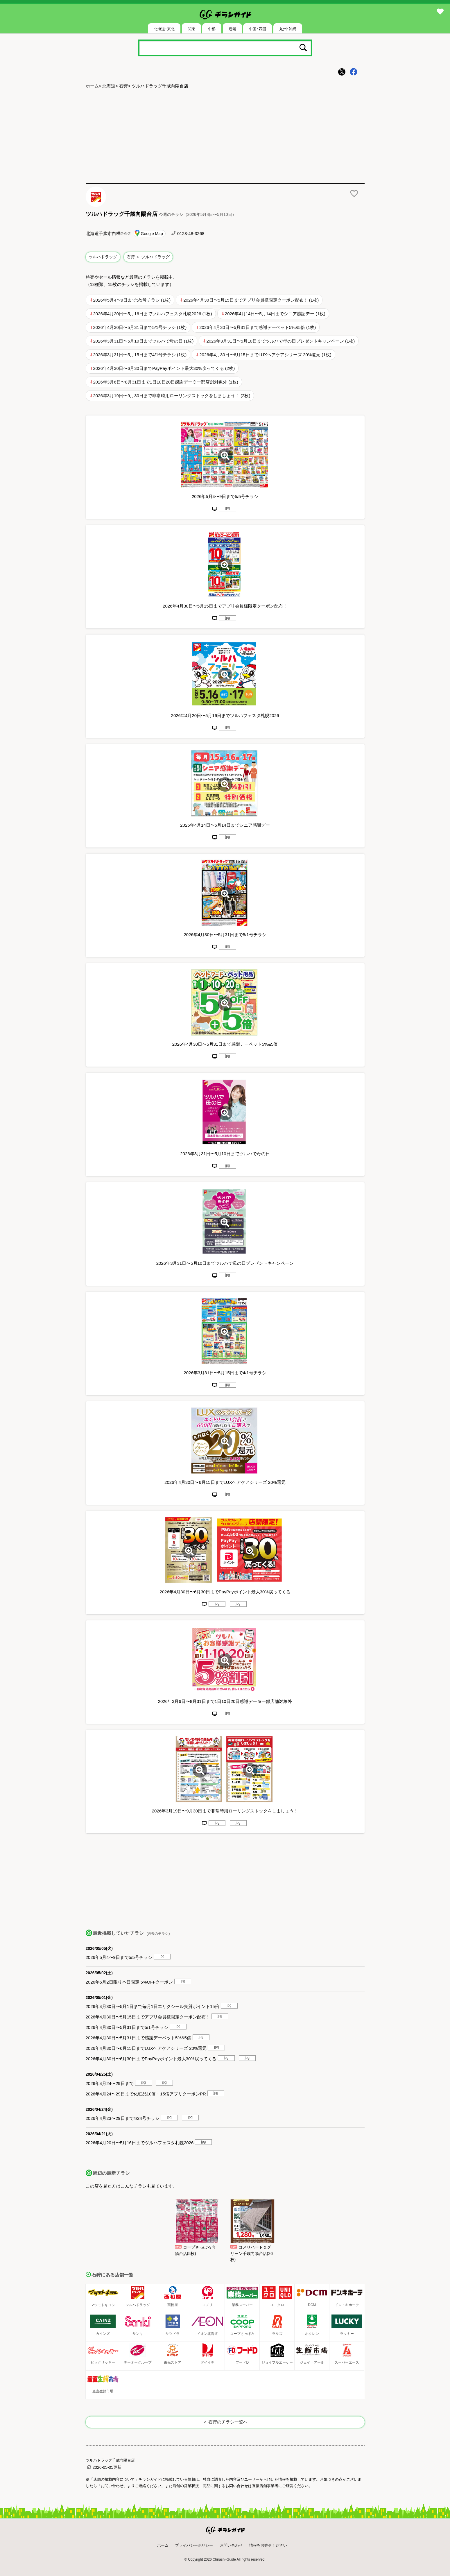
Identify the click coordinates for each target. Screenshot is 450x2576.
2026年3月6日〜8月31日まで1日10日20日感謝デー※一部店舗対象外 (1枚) (165, 381)
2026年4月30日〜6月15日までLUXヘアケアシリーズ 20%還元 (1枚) (265, 354)
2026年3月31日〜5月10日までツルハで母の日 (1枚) (143, 340)
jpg (227, 508)
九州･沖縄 (287, 29)
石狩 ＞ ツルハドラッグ (148, 257)
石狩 (123, 85)
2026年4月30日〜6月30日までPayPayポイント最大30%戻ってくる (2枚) (164, 368)
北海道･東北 (164, 29)
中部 (212, 29)
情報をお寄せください (268, 2545)
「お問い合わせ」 (112, 2486)
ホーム (92, 85)
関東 (191, 29)
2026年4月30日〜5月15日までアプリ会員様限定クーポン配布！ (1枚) (251, 300)
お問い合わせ (231, 2545)
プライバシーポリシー (194, 2545)
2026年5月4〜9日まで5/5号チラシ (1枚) (132, 300)
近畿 (232, 29)
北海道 (108, 85)
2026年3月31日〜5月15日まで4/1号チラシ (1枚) (140, 354)
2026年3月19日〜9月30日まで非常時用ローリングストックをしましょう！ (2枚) (171, 395)
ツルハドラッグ (103, 257)
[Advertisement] (225, 137)
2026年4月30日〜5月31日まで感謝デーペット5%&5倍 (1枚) (257, 327)
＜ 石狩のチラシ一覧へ (224, 2421)
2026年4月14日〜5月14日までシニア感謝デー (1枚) (275, 313)
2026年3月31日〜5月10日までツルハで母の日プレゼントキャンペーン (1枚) (280, 340)
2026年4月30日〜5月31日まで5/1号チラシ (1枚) (140, 327)
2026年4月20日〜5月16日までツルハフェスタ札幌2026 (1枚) (152, 313)
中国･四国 (257, 29)
